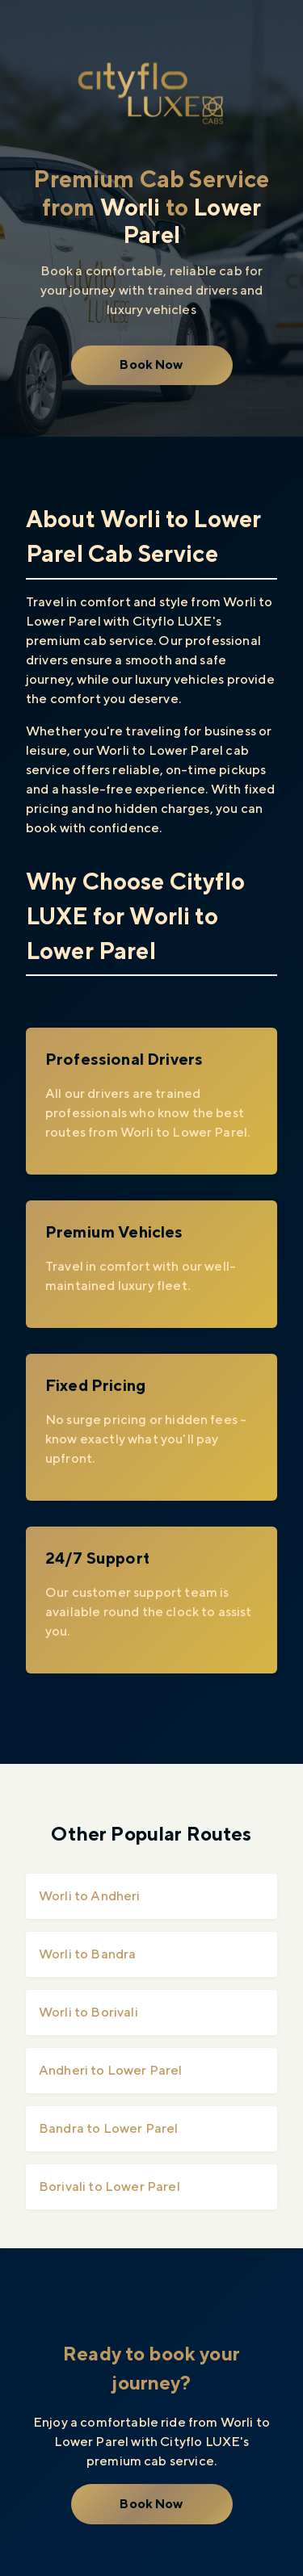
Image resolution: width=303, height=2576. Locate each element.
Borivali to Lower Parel (109, 2186)
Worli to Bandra (87, 1954)
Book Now (151, 364)
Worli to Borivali (88, 2012)
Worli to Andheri (90, 1896)
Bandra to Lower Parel (108, 2128)
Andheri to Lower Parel (111, 2070)
